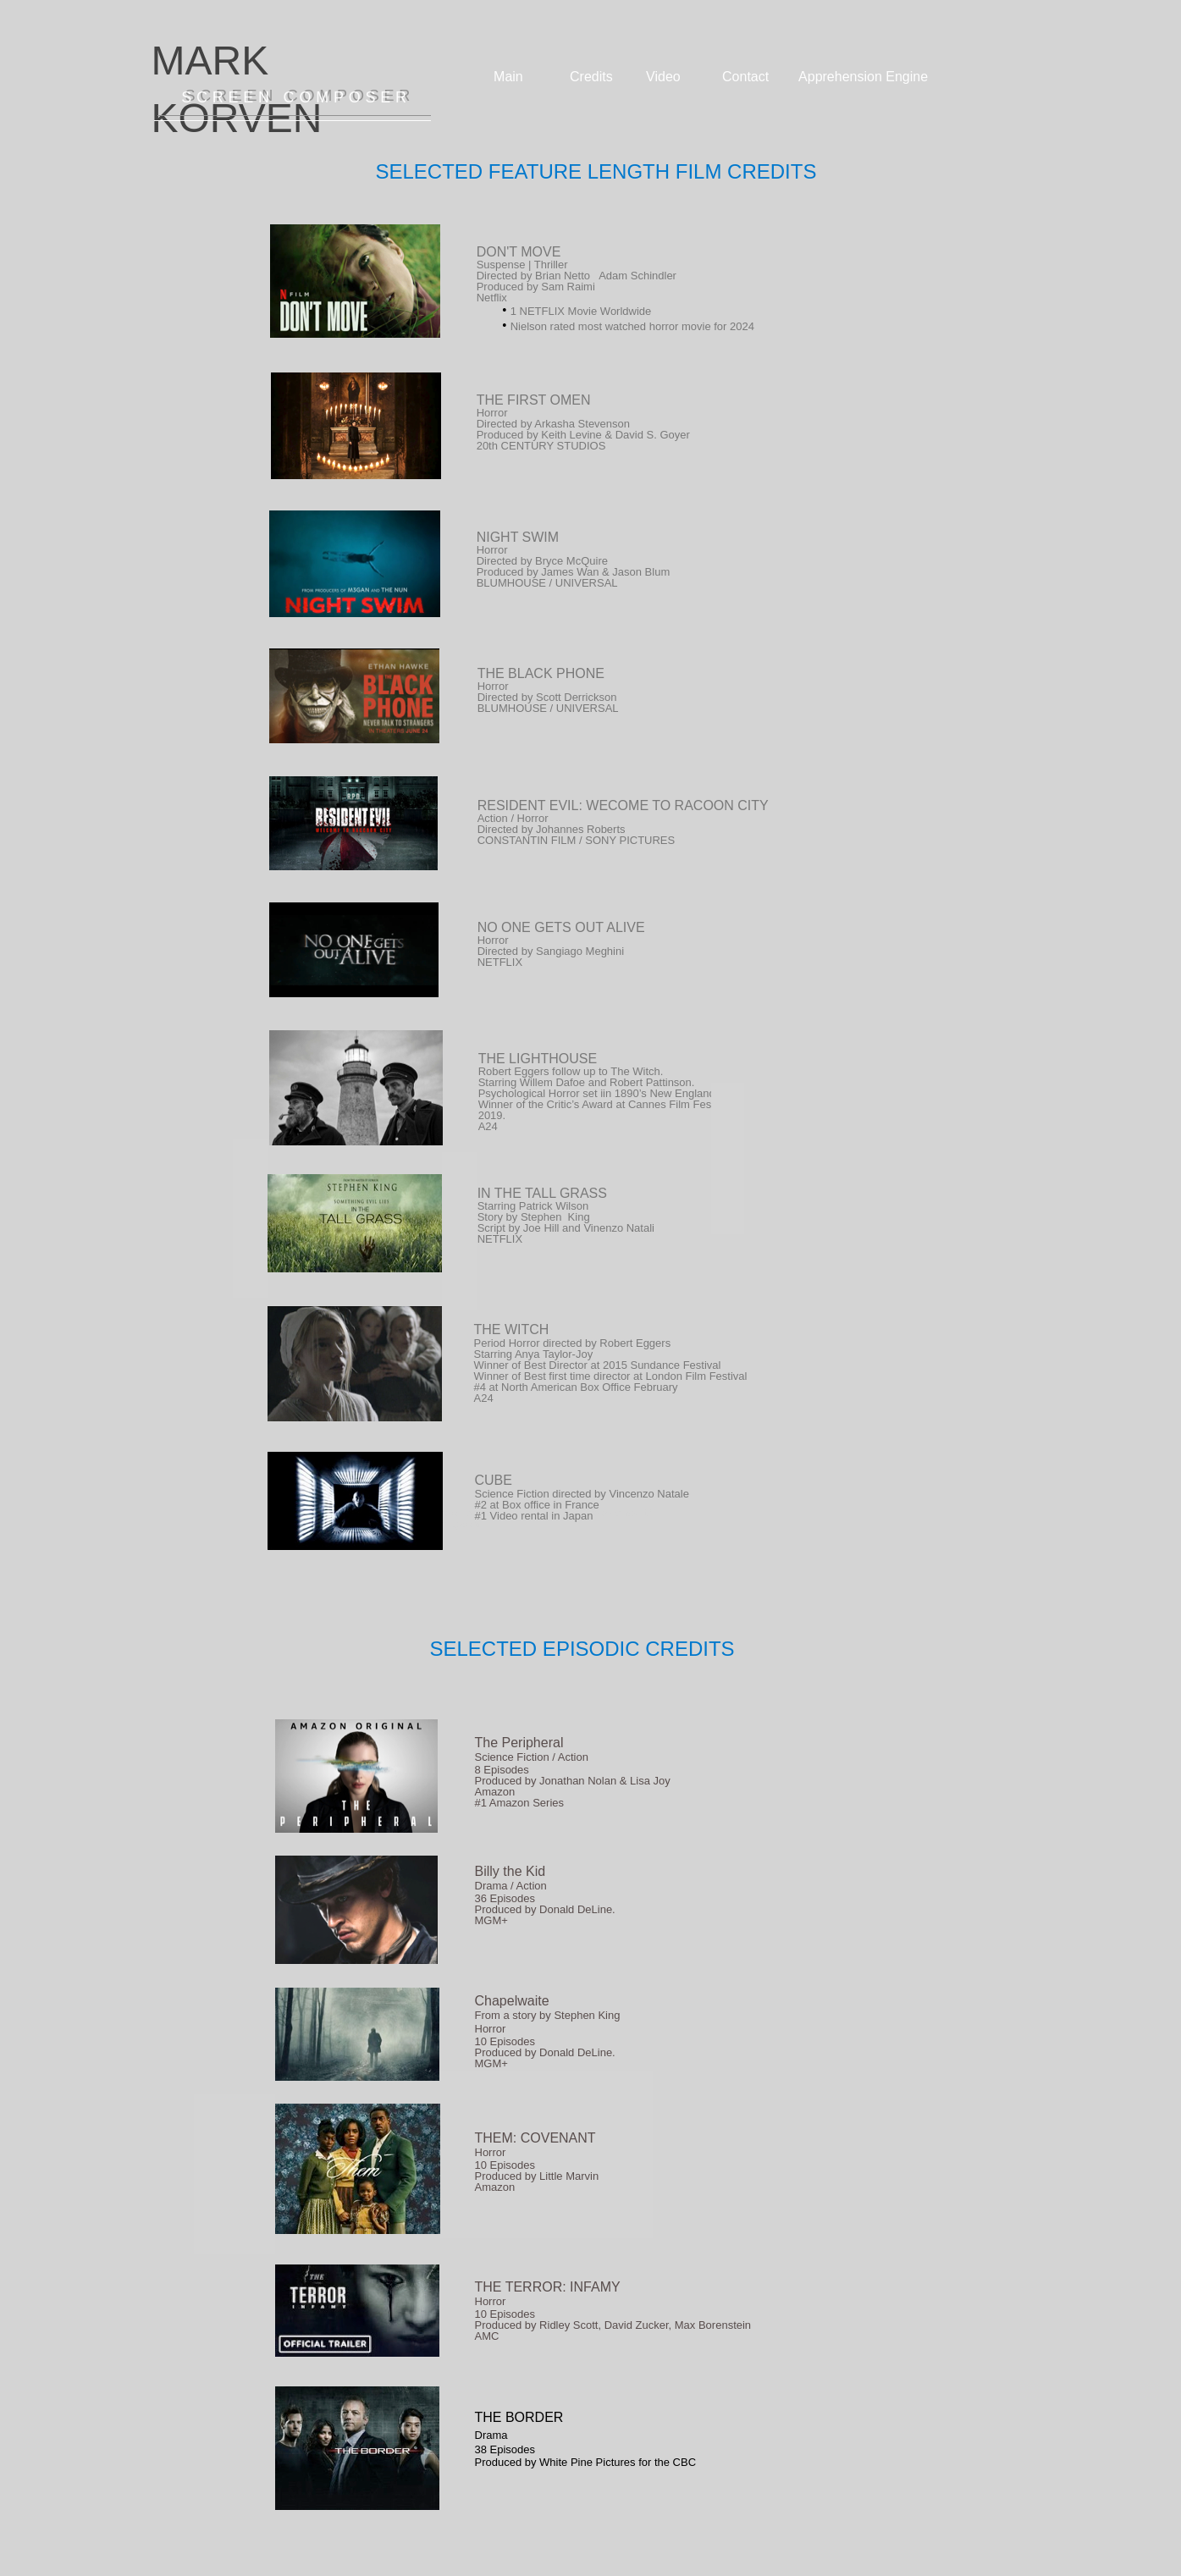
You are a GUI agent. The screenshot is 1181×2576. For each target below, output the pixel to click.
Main (508, 77)
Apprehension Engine (863, 77)
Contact (745, 77)
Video (663, 77)
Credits (591, 77)
